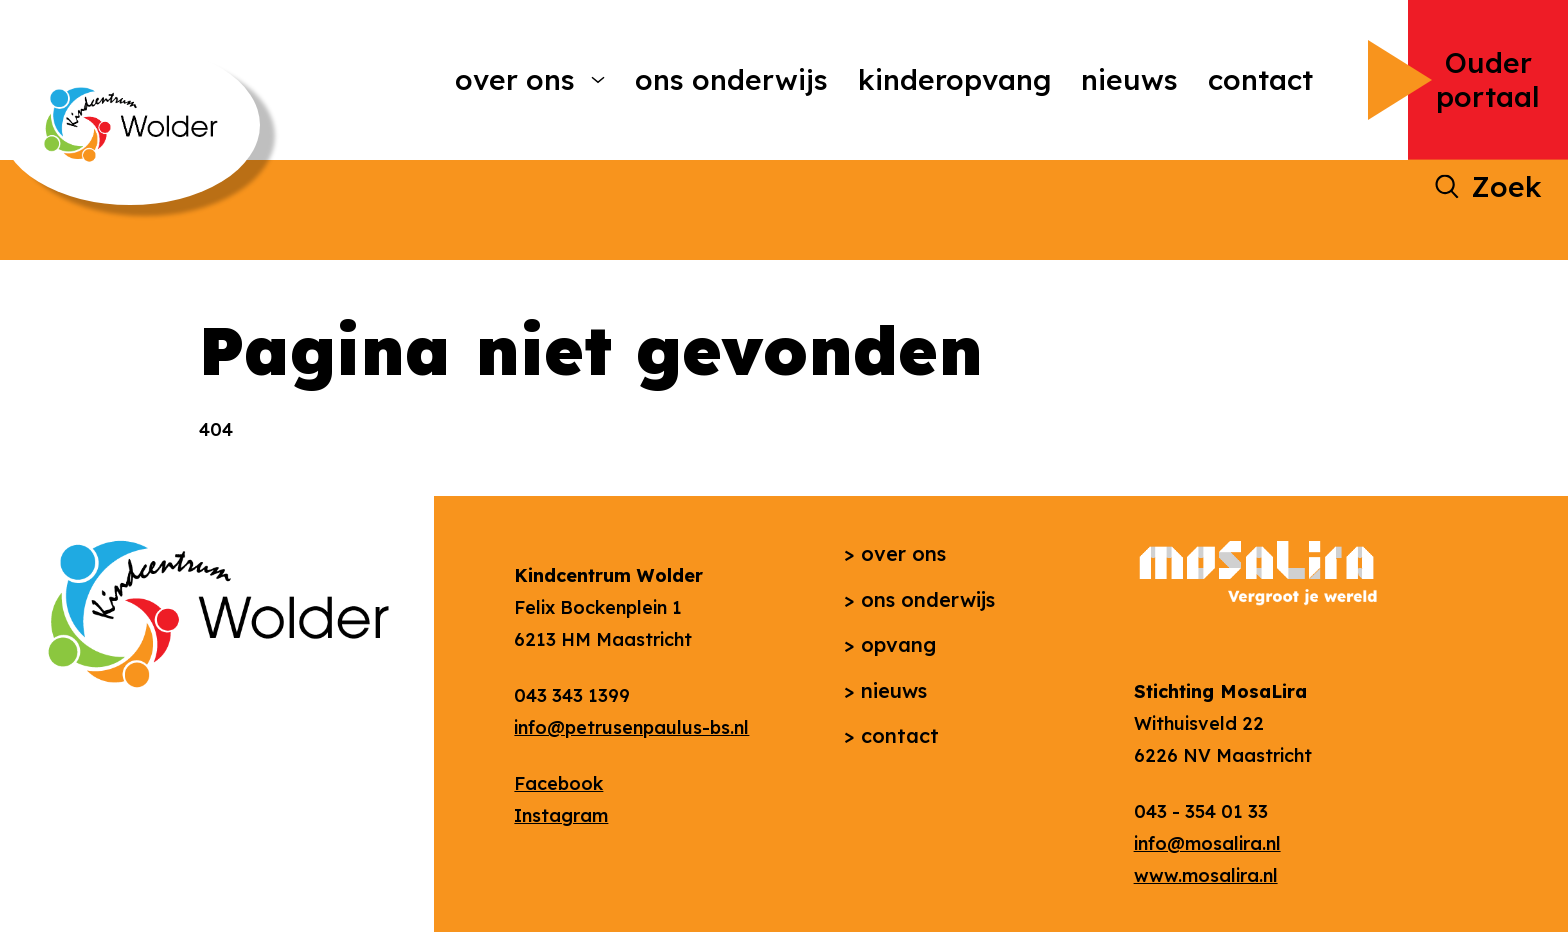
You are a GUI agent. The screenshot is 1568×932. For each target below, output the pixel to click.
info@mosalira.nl (1207, 843)
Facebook (558, 783)
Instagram (561, 815)
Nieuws (1129, 79)
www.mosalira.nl (1206, 875)
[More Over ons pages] (598, 80)
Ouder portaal (1488, 79)
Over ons (515, 79)
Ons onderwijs (731, 79)
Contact (1260, 79)
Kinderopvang (954, 79)
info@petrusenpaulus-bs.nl (631, 727)
